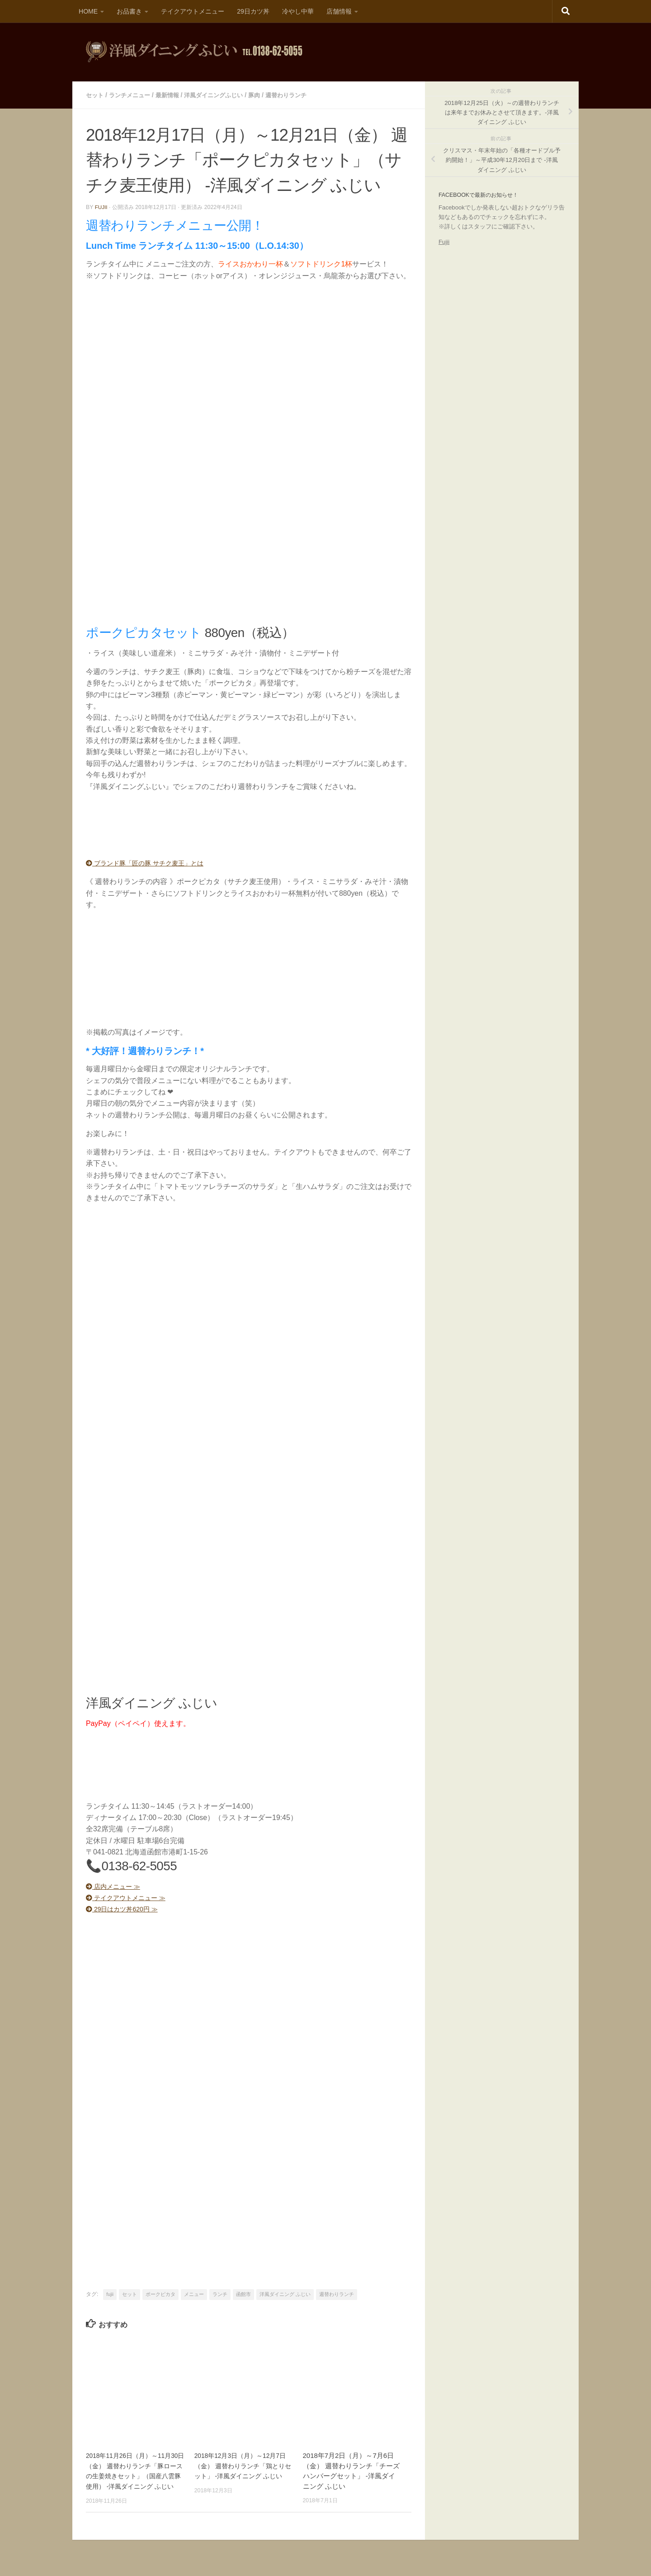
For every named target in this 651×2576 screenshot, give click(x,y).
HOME (88, 11)
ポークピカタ (160, 2293)
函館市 (243, 2293)
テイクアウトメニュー (192, 11)
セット (95, 95)
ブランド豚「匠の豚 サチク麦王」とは (153, 862)
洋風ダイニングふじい (222, 95)
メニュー (194, 2293)
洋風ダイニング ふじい (285, 2293)
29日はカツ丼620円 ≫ (127, 1908)
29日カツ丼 (253, 11)
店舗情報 (339, 11)
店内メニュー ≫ (117, 1885)
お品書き (129, 11)
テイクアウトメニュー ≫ (131, 1897)
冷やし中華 (298, 11)
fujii (101, 206)
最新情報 (172, 95)
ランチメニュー (132, 95)
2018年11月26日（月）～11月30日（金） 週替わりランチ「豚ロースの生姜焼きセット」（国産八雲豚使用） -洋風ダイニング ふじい (135, 2475)
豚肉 (265, 95)
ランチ (219, 2293)
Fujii (444, 241)
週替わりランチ (299, 95)
